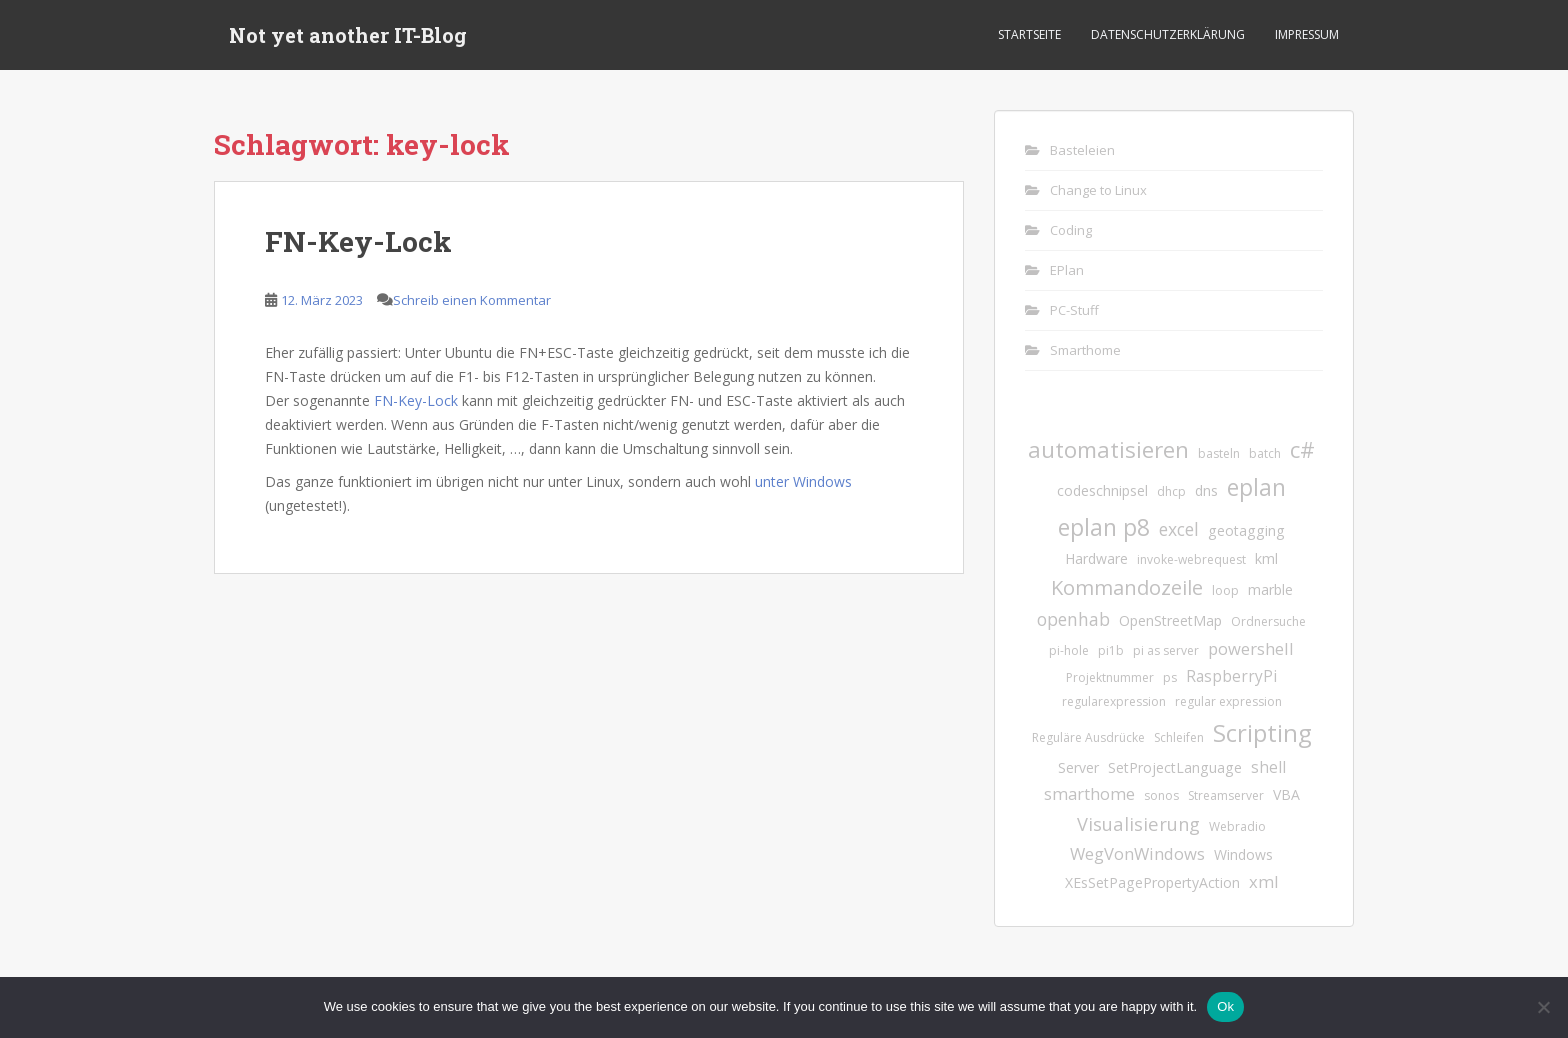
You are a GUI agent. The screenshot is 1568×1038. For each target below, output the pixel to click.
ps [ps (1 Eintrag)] (1170, 677)
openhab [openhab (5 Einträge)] (1073, 619)
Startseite (1029, 34)
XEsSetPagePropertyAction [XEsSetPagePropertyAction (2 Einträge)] (1152, 882)
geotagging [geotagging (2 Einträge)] (1246, 530)
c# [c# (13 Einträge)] (1302, 449)
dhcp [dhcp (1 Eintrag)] (1171, 491)
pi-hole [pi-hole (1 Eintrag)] (1069, 650)
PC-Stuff (1074, 310)
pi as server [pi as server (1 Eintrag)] (1166, 650)
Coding (1071, 230)
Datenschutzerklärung (1168, 34)
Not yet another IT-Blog (348, 35)
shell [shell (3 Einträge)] (1268, 767)
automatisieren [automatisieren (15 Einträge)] (1108, 449)
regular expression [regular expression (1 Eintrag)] (1228, 701)
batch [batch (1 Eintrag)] (1265, 453)
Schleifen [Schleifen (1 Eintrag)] (1179, 737)
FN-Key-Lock (358, 241)
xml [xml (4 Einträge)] (1264, 881)
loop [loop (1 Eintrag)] (1225, 590)
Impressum (1307, 34)
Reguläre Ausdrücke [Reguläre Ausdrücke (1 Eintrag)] (1088, 737)
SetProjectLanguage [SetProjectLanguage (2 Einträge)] (1175, 767)
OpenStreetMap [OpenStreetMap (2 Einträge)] (1170, 620)
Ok (1225, 1006)
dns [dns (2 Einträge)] (1206, 490)
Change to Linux (1098, 190)
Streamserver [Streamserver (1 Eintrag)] (1226, 795)
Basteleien (1082, 150)
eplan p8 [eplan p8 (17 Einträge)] (1104, 527)
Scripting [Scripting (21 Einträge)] (1262, 732)
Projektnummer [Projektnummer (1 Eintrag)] (1110, 677)
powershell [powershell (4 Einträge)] (1251, 648)
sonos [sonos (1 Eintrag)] (1161, 795)
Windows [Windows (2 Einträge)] (1243, 854)
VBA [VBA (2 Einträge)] (1286, 794)
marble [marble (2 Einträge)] (1270, 589)
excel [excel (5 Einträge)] (1179, 529)
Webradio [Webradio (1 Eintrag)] (1237, 826)
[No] (1543, 1007)
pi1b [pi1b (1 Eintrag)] (1111, 650)
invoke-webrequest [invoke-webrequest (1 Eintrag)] (1191, 559)
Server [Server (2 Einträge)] (1078, 767)
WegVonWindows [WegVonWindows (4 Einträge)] (1137, 853)
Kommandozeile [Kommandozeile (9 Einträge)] (1127, 587)
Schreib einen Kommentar (472, 300)
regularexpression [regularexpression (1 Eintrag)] (1114, 701)
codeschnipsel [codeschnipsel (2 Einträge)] (1102, 490)
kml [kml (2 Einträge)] (1266, 558)
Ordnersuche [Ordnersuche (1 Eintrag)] (1268, 621)
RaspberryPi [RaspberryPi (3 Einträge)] (1231, 676)
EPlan (1067, 270)
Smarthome (1085, 350)
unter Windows (803, 481)
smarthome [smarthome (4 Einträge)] (1089, 793)
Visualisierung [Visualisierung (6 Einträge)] (1138, 823)
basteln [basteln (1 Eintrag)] (1219, 453)
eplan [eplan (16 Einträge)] (1256, 487)
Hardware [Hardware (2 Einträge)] (1096, 558)
